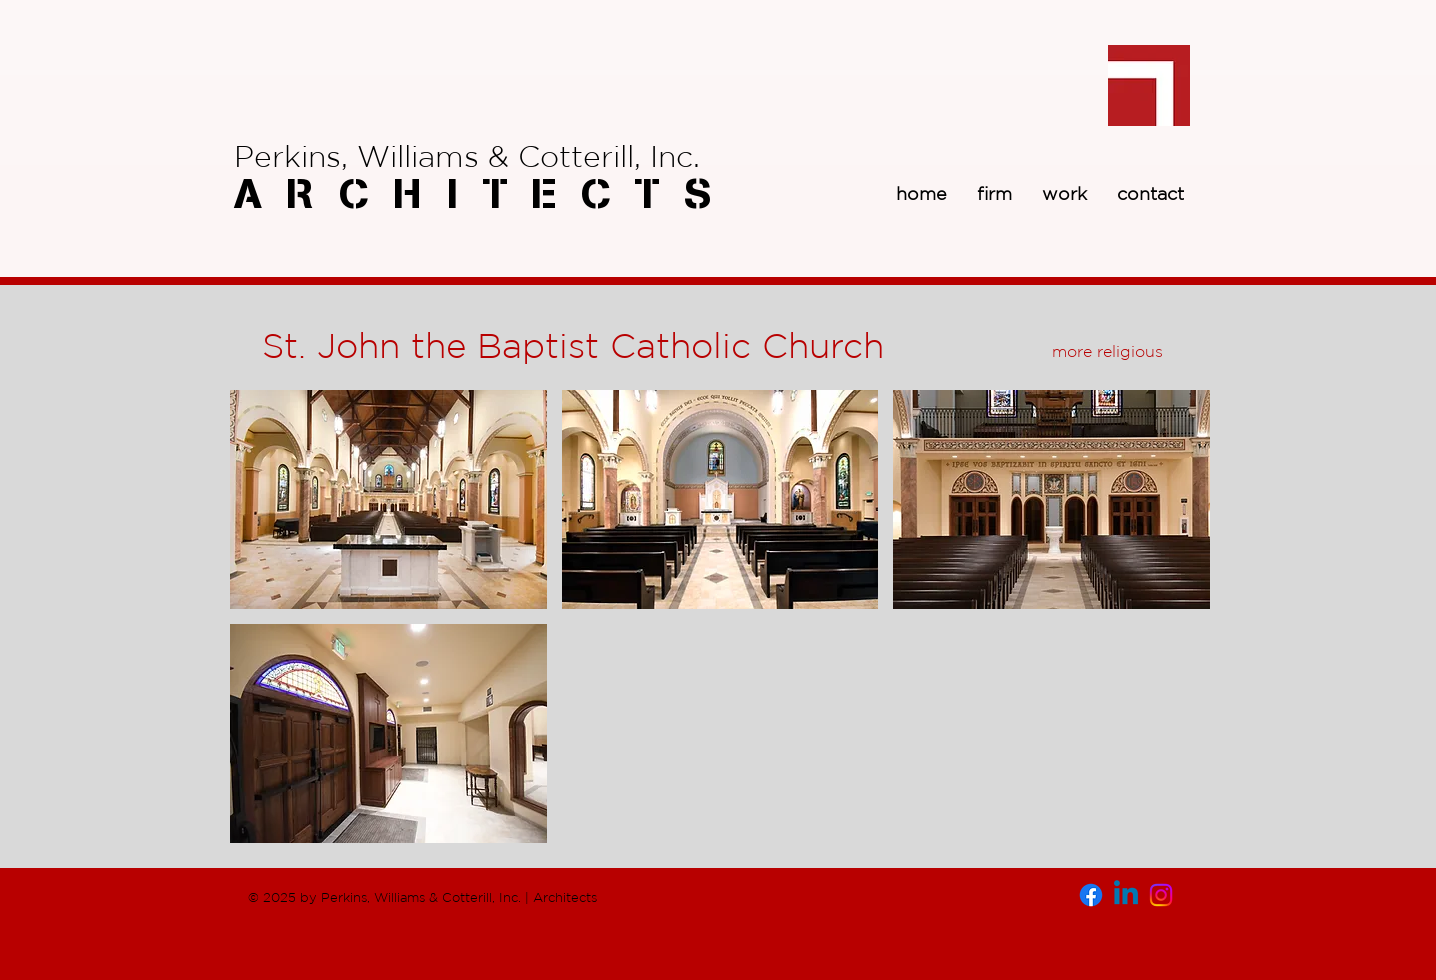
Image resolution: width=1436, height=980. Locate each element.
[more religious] (1107, 351)
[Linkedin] (1126, 895)
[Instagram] (1161, 895)
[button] (388, 499)
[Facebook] (1091, 895)
